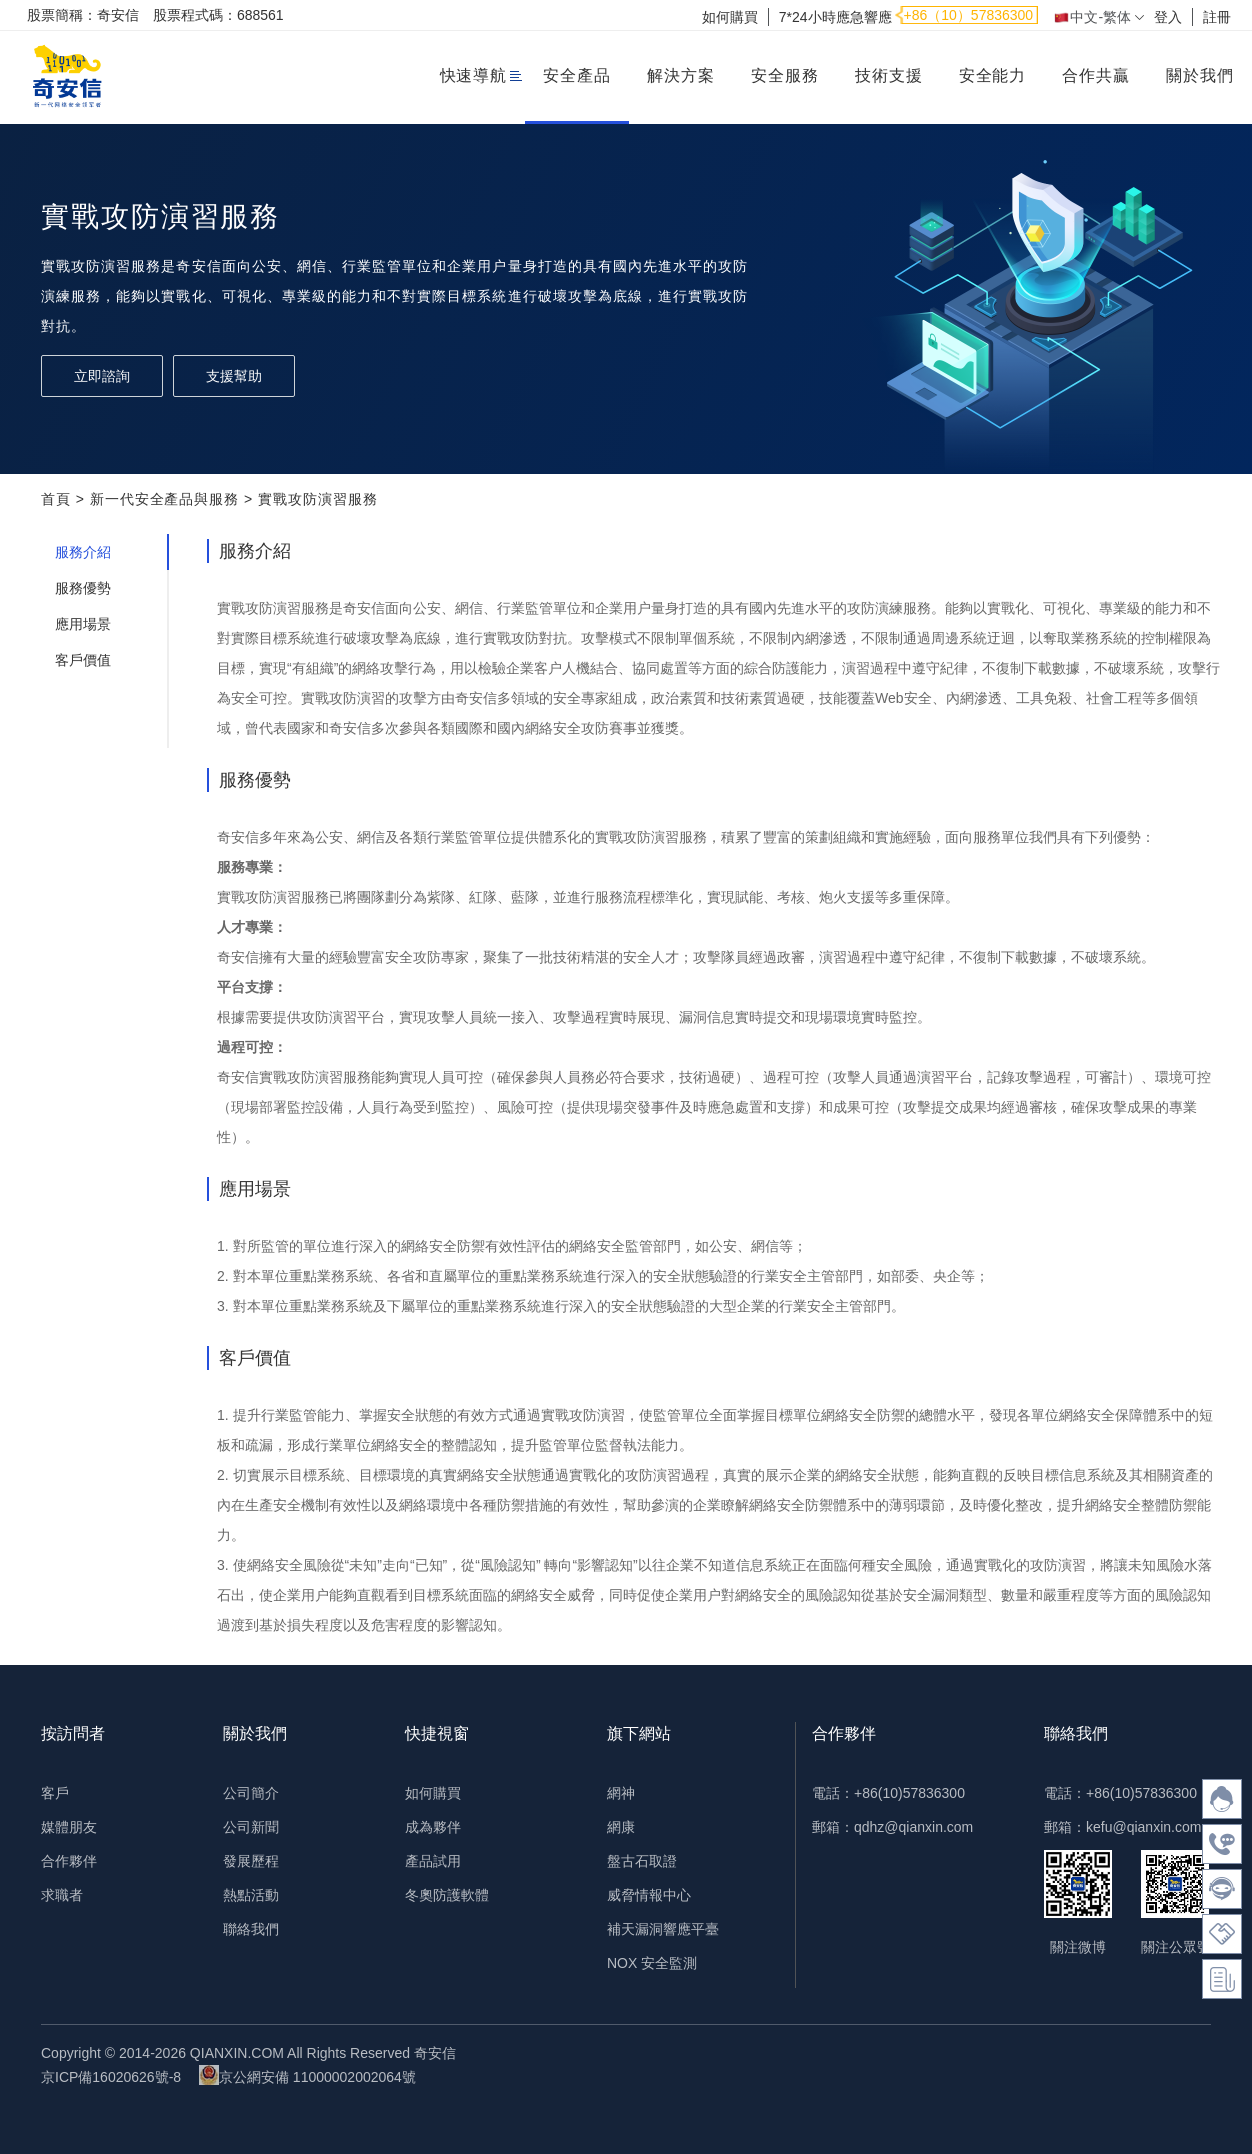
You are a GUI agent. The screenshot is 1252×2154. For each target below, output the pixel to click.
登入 (1168, 17)
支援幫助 (234, 376)
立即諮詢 (102, 376)
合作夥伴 (69, 1861)
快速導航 (474, 75)
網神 (621, 1793)
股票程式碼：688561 (218, 15)
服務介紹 (83, 552)
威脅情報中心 (649, 1895)
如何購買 (730, 17)
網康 (621, 1827)
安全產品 (577, 75)
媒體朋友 (69, 1827)
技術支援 (889, 75)
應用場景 (83, 624)
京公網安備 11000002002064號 (307, 2075)
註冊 (1217, 17)
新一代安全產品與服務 (165, 499)
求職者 (62, 1895)
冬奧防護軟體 (447, 1895)
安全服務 (785, 75)
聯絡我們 (251, 1929)
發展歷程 (251, 1861)
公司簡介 (251, 1793)
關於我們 (1200, 75)
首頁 (56, 499)
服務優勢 (83, 588)
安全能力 (993, 75)
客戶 (55, 1793)
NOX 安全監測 (652, 1963)
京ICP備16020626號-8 (111, 2077)
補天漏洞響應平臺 (663, 1929)
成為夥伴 (433, 1827)
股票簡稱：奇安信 (83, 15)
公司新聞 (251, 1827)
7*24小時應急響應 (835, 17)
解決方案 (681, 75)
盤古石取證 (642, 1861)
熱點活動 (251, 1895)
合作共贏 (1096, 75)
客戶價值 (83, 660)
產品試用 (433, 1861)
